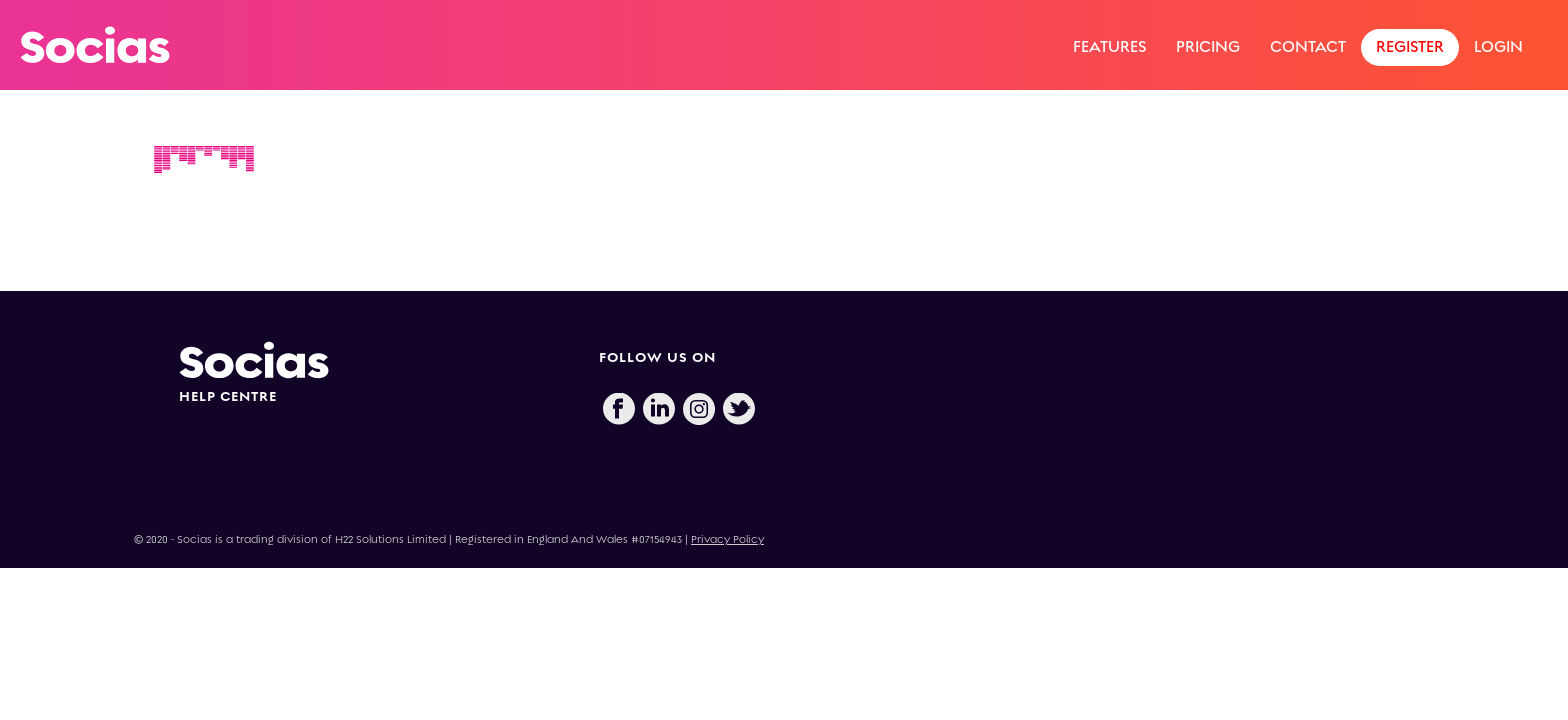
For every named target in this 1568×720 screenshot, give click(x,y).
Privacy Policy (727, 539)
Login (1498, 46)
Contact (1308, 46)
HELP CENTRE (228, 396)
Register (1410, 46)
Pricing (1208, 46)
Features (1109, 46)
